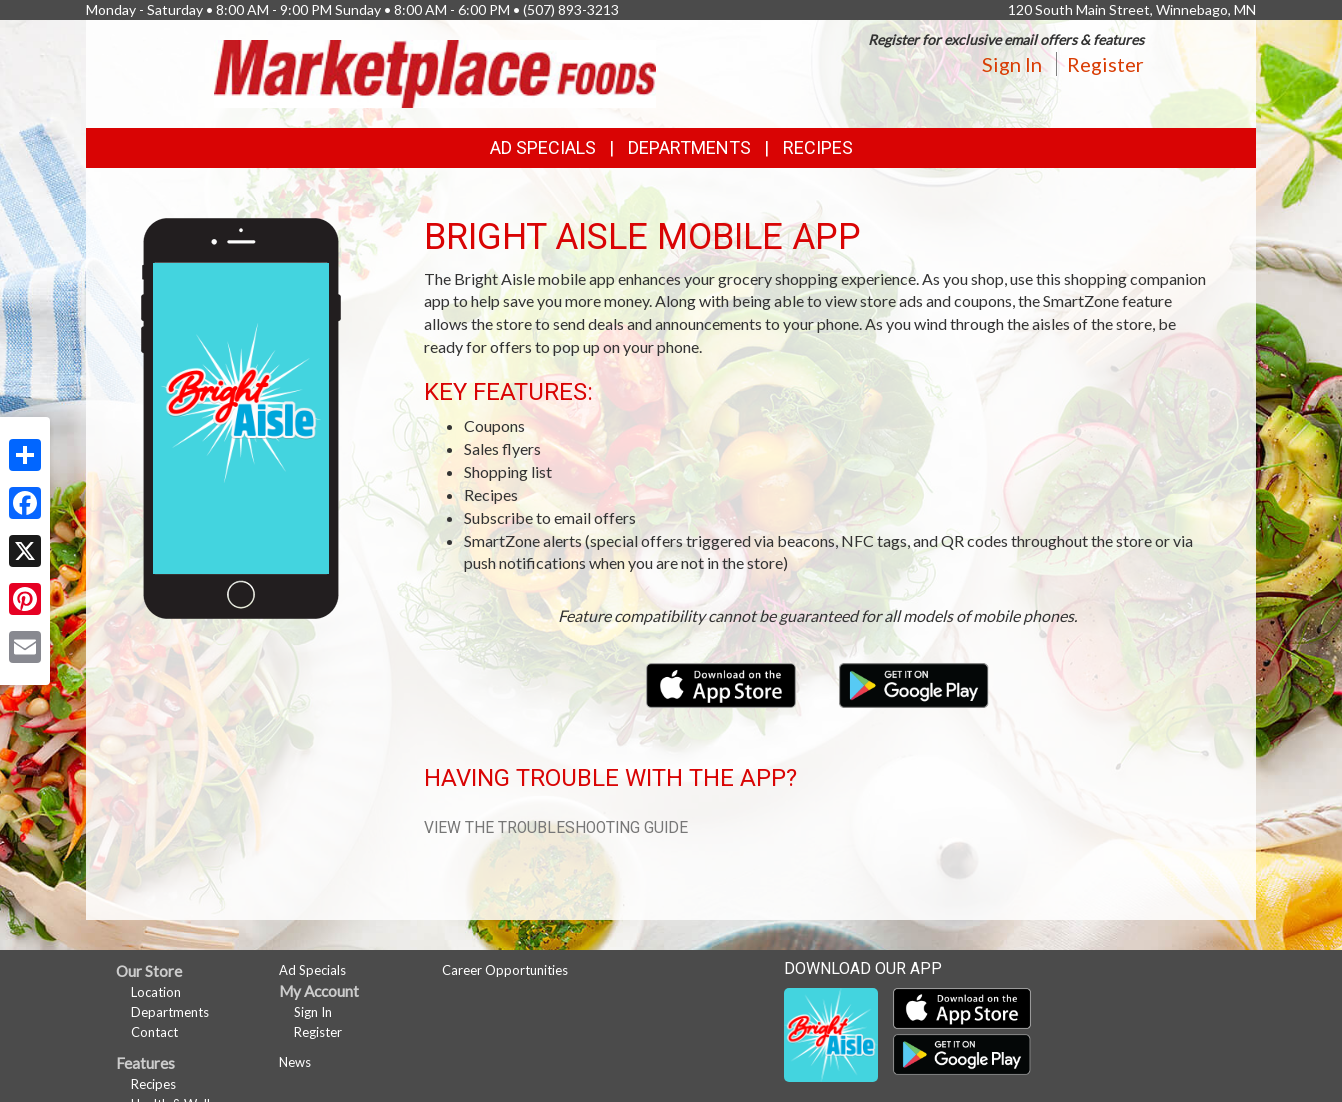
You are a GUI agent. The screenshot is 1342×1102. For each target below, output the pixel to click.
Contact (154, 1032)
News (295, 1062)
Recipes (818, 147)
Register (1105, 64)
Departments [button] (689, 147)
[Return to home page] (435, 71)
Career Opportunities (505, 970)
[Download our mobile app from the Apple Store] (722, 682)
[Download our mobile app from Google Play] (914, 682)
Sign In (1012, 64)
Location (156, 992)
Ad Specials (543, 147)
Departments (170, 1012)
